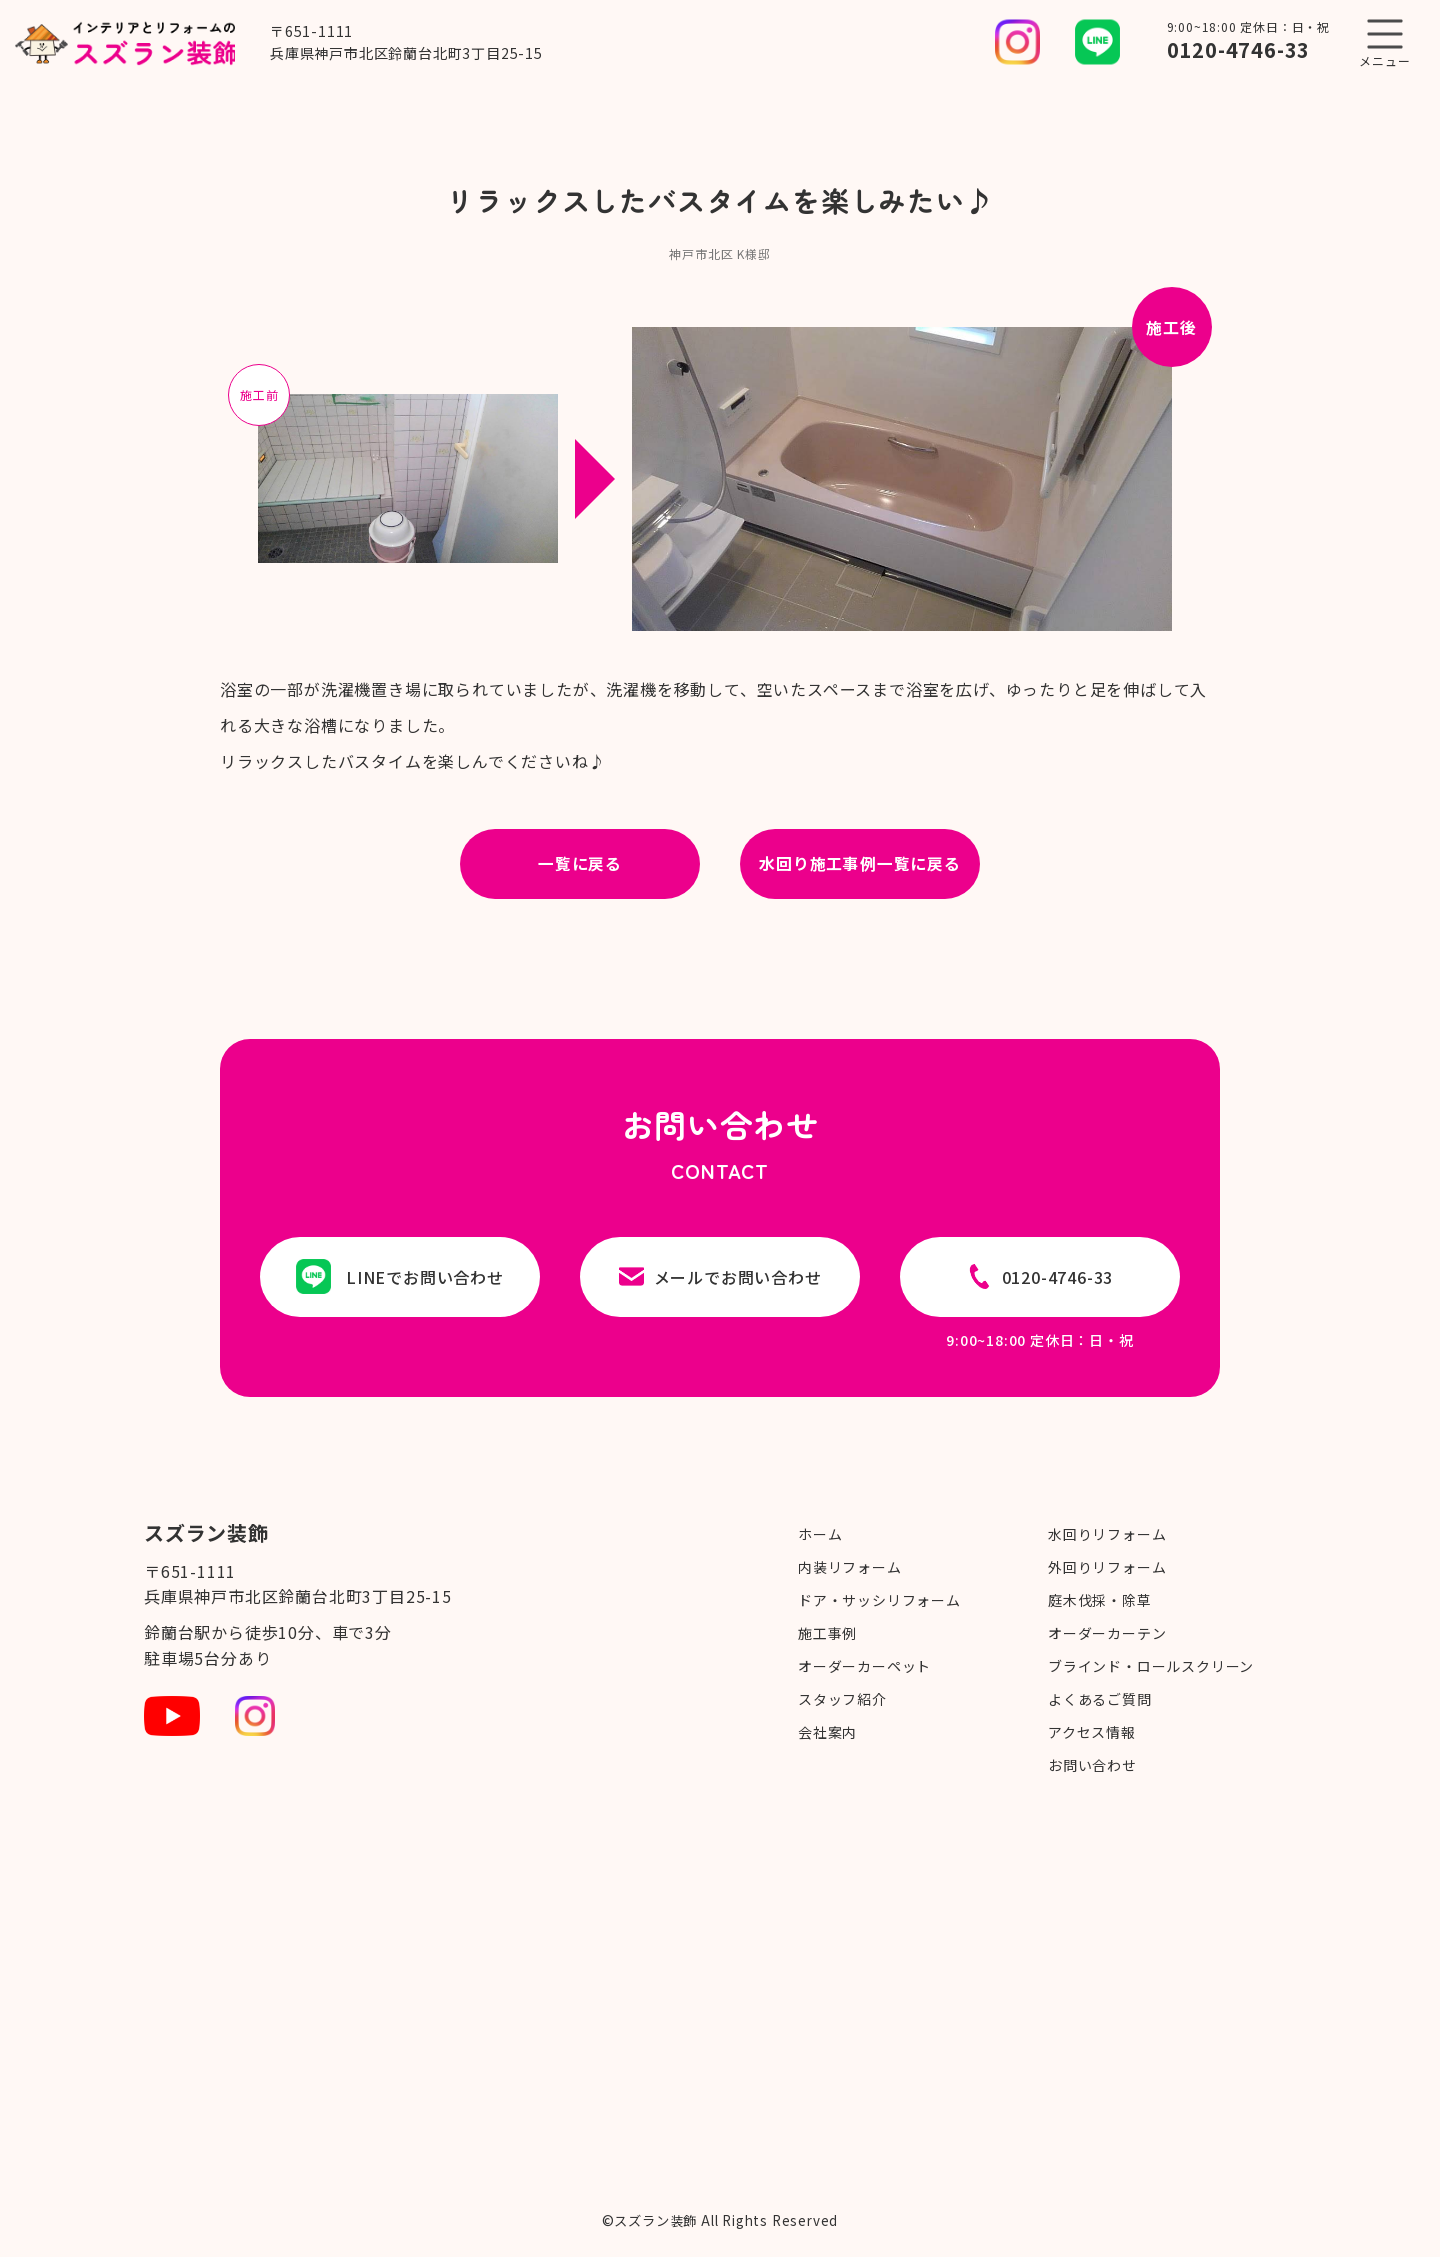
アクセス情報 (1092, 1732)
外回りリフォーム (1107, 1567)
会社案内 (827, 1732)
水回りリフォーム (1107, 1534)
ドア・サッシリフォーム (879, 1600)
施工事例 (827, 1633)
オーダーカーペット (864, 1666)
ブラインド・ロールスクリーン (1151, 1666)
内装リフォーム (850, 1567)
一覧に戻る (580, 864)
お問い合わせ (1092, 1765)
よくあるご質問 (1100, 1699)
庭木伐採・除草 (1100, 1600)
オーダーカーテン (1107, 1633)
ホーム (820, 1534)
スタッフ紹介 (842, 1699)
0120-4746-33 (1239, 49)
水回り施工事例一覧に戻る (860, 864)
